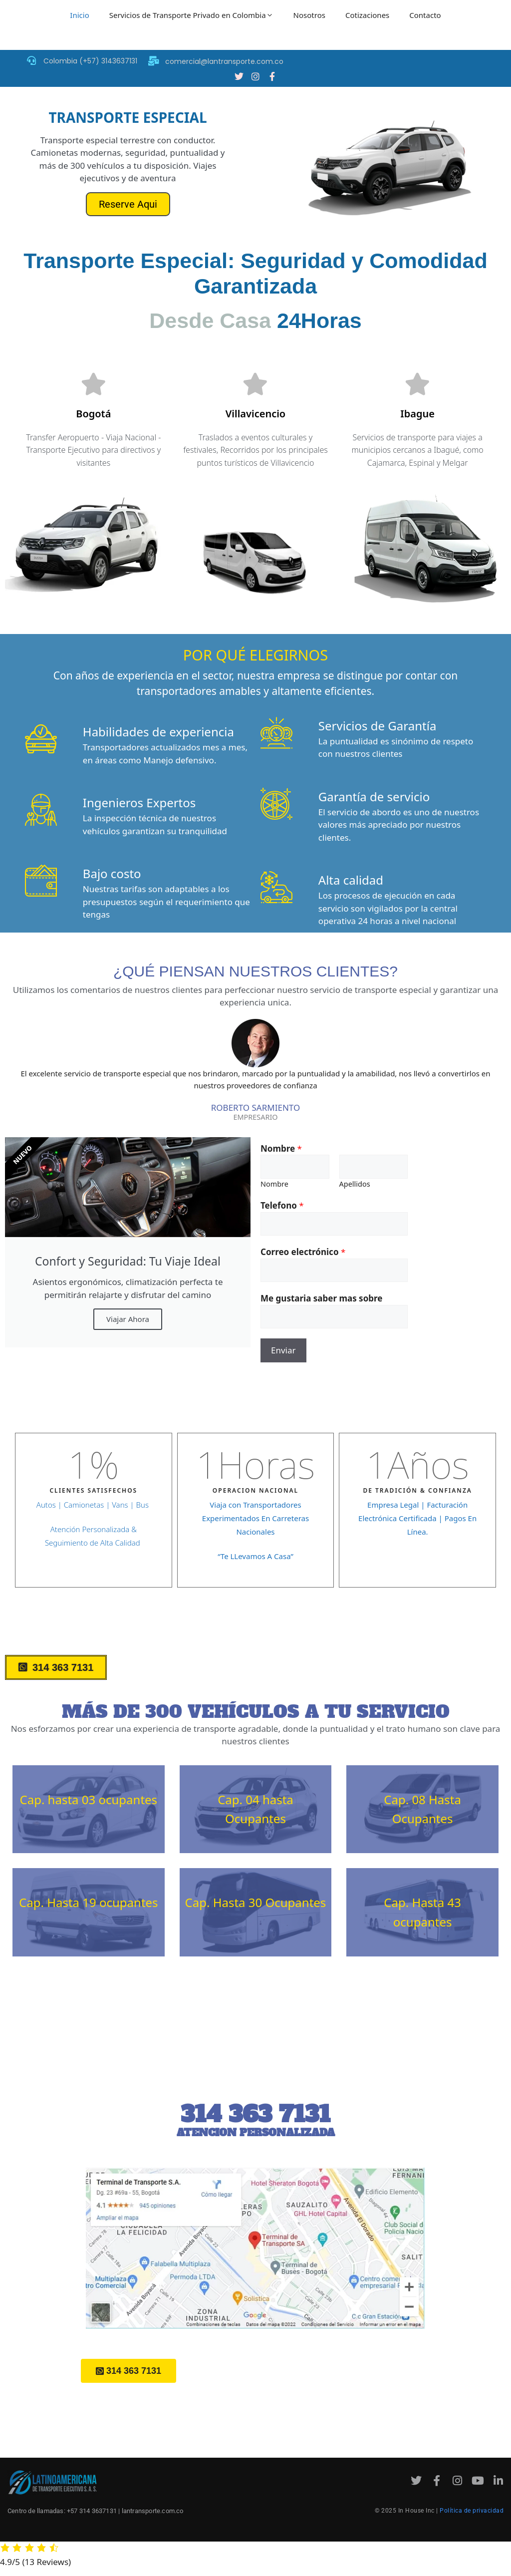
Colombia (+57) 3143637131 (90, 61)
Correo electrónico (302, 1253)
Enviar (283, 1351)
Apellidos (354, 1185)
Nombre (281, 1149)
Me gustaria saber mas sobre (321, 1299)
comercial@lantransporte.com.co (224, 61)
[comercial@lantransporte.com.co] (153, 60)
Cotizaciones (367, 15)
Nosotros (309, 15)
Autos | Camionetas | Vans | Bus (93, 1506)
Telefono (282, 1206)
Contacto (425, 15)
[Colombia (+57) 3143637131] (31, 60)
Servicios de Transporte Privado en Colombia (191, 15)
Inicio (79, 15)
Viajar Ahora (127, 1320)
